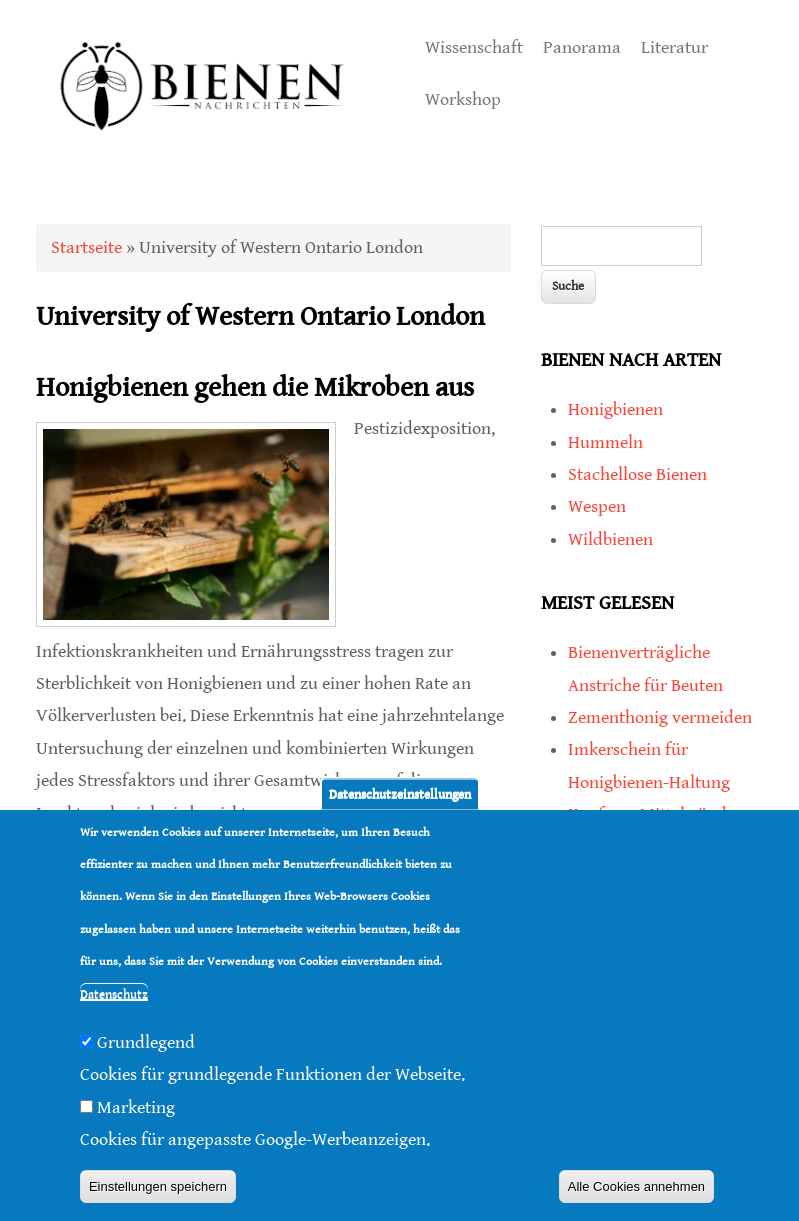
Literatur (674, 47)
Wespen (597, 506)
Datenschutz (114, 994)
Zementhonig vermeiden (660, 717)
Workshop (463, 99)
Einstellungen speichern (158, 1186)
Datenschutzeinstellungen (400, 793)
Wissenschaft (474, 47)
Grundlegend (146, 1042)
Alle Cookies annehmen (636, 1186)
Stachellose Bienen (637, 474)
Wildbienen (610, 539)
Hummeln (605, 442)
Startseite (86, 247)
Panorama (582, 47)
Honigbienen (615, 409)
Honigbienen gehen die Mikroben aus (255, 388)
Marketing (136, 1107)
